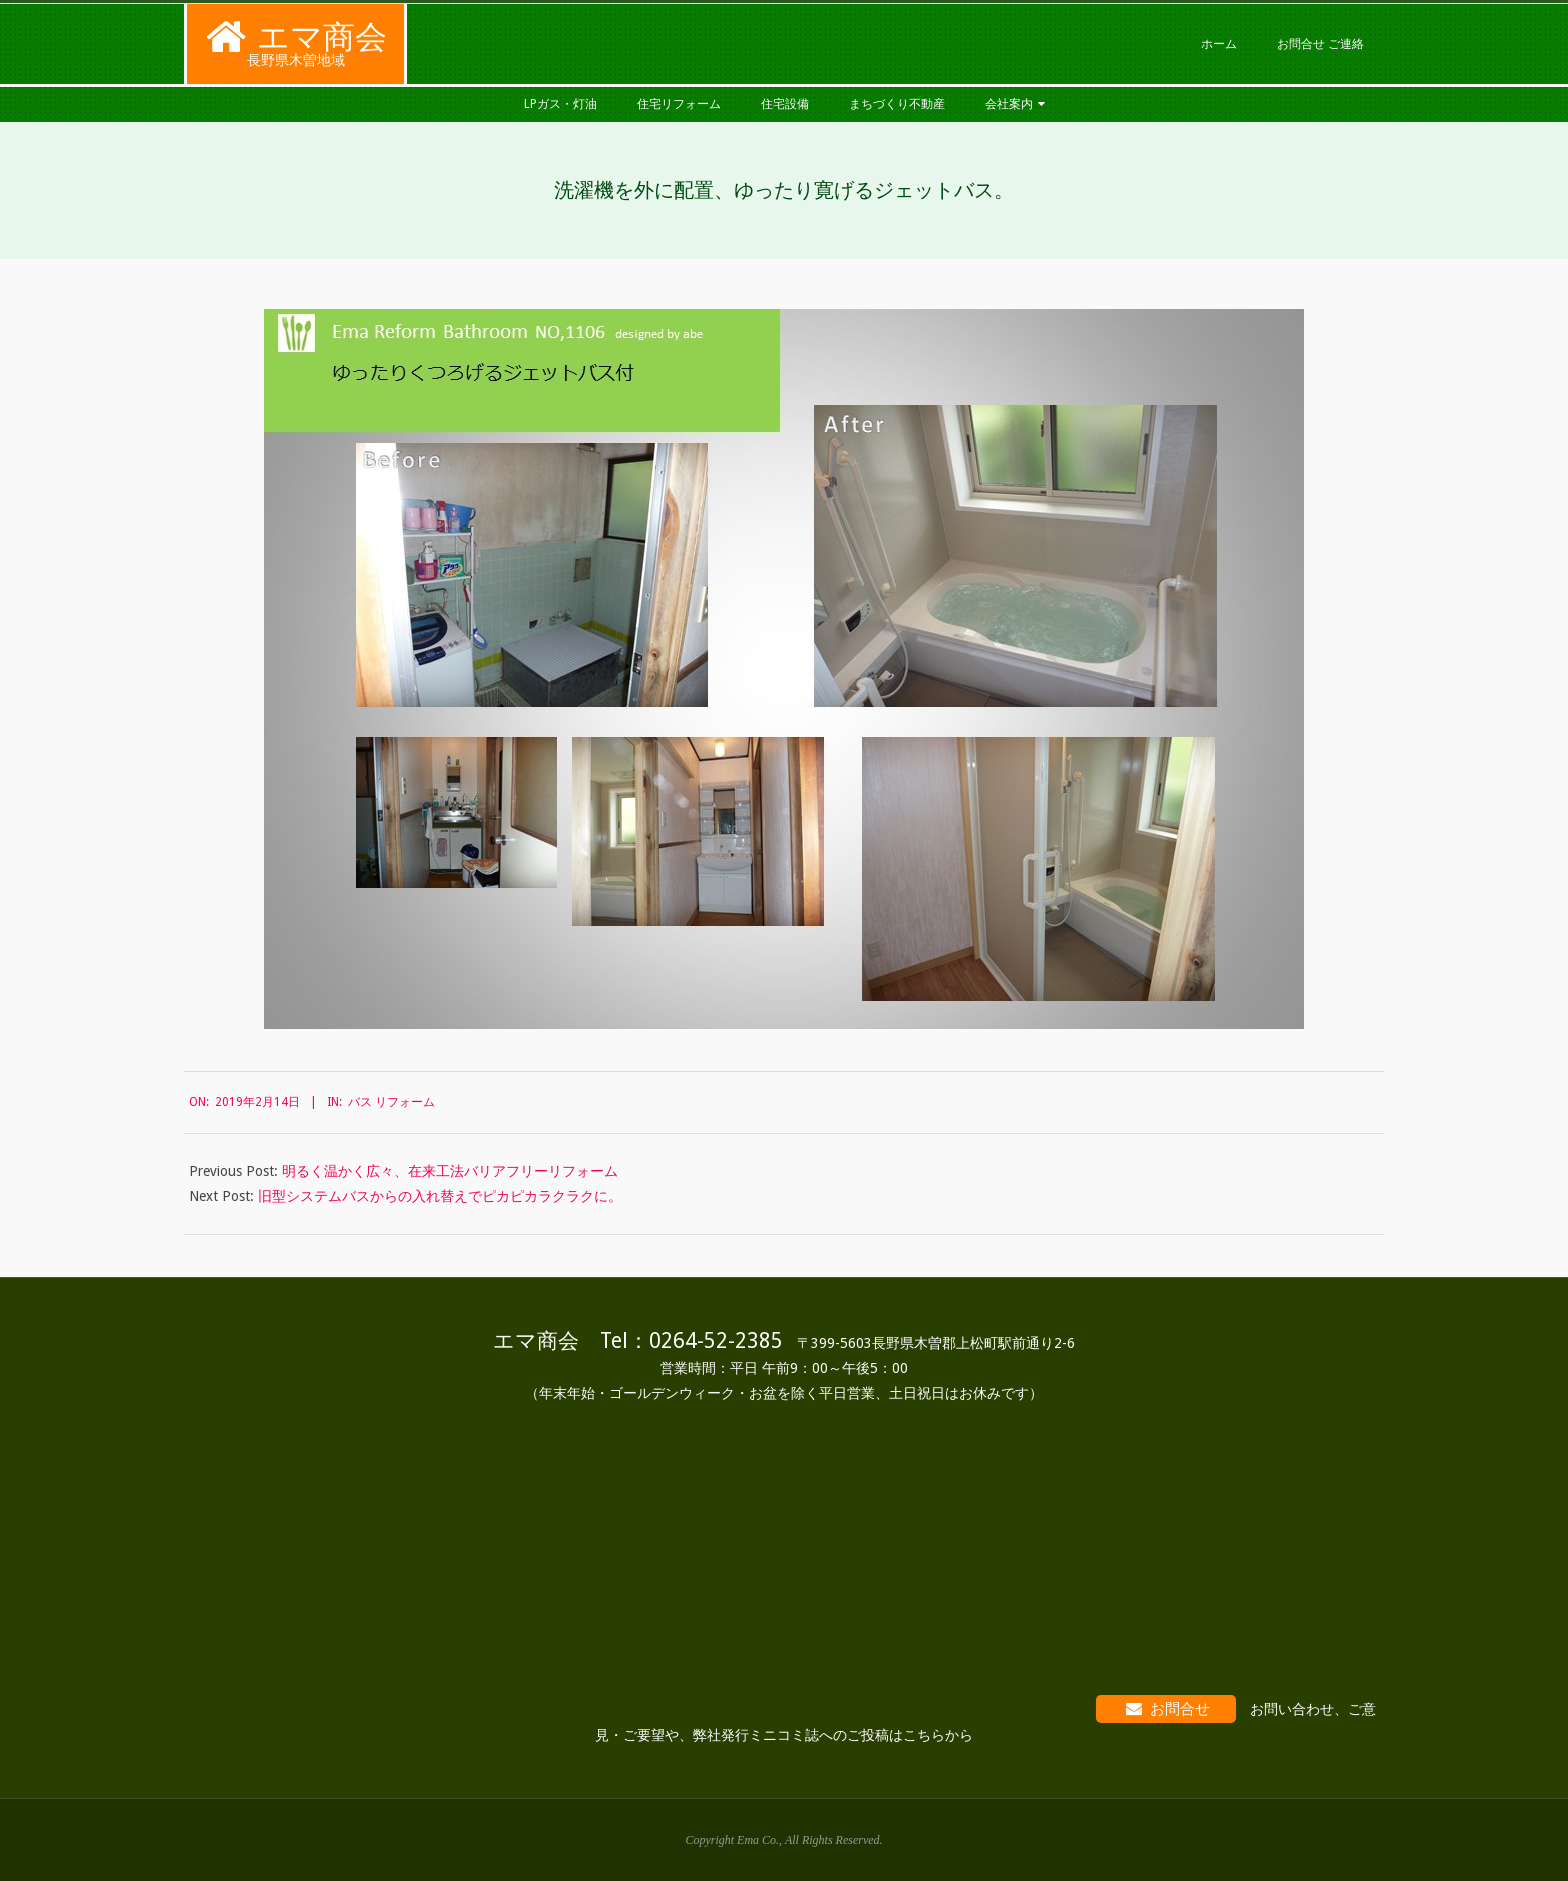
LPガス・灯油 (560, 104)
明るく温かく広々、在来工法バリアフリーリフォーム (450, 1171)
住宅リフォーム (679, 104)
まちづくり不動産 (897, 104)
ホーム (1219, 44)
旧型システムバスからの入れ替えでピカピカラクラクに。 (440, 1196)
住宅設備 (785, 104)
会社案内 (1009, 104)
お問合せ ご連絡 (1320, 44)
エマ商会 (322, 37)
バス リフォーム (391, 1102)
